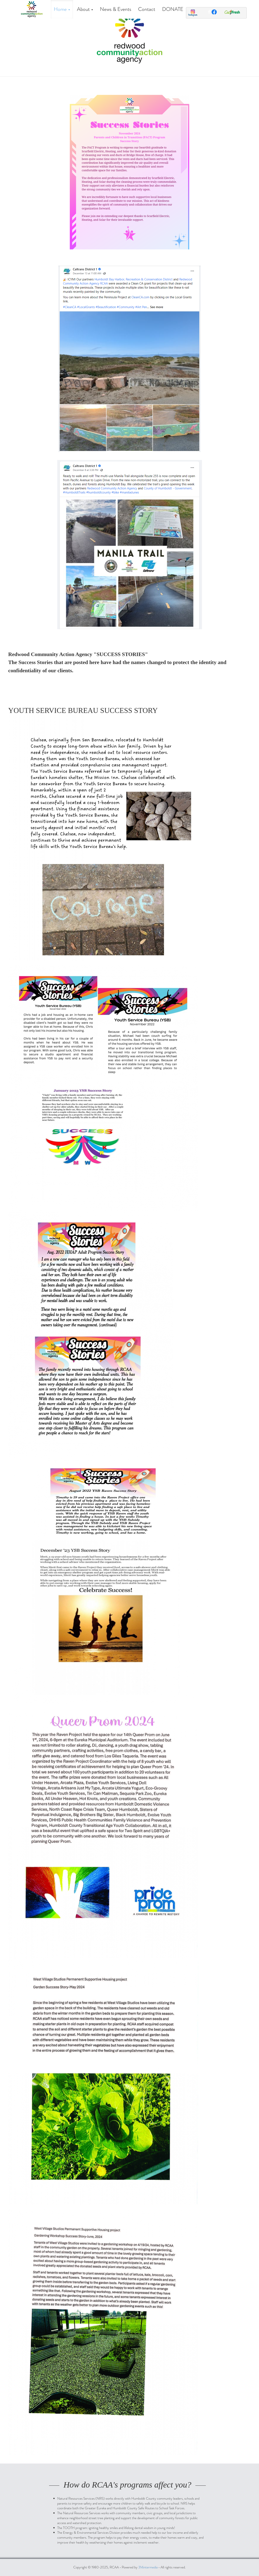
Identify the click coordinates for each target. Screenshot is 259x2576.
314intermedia (148, 2567)
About (85, 9)
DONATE (172, 9)
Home (62, 9)
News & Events (115, 9)
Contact (146, 9)
